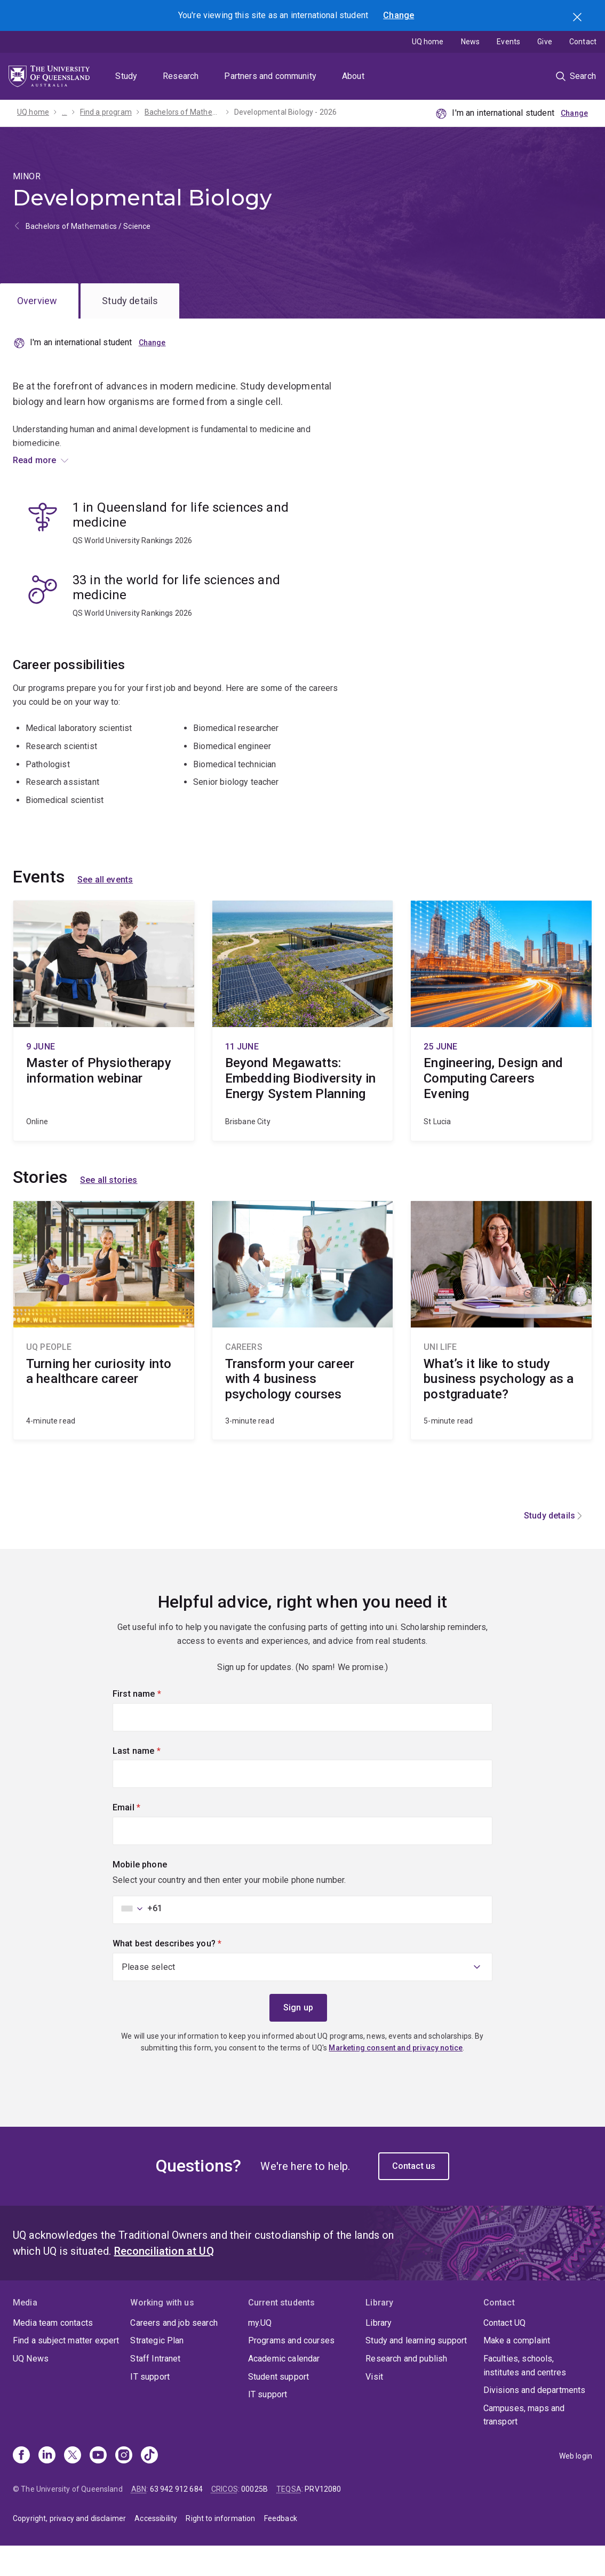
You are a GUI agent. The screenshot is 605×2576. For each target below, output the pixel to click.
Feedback (280, 2547)
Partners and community (270, 76)
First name (155, 1723)
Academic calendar (284, 2388)
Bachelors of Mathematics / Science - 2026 (183, 112)
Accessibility (155, 2547)
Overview (37, 300)
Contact (582, 41)
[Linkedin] (46, 2485)
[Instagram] (123, 2485)
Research (180, 76)
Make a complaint (517, 2370)
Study (126, 76)
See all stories (108, 1210)
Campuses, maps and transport (524, 2444)
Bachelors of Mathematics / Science (88, 226)
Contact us (414, 2195)
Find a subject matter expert (66, 2370)
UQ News (31, 2388)
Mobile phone (140, 1894)
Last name (154, 1779)
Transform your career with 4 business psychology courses (302, 1349)
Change (398, 15)
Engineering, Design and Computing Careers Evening (501, 1050)
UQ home (428, 41)
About (353, 76)
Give (544, 41)
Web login (575, 2485)
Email (145, 1836)
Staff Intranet (155, 2388)
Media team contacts (53, 2352)
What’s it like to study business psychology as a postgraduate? (501, 1349)
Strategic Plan (157, 2370)
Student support (278, 2406)
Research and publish (406, 2388)
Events (508, 41)
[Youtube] (98, 2485)
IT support (150, 2406)
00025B (254, 2519)
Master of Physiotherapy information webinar (103, 1050)
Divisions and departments (534, 2420)
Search (578, 18)
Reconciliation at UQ (164, 2280)
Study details (130, 300)
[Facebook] (21, 2485)
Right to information (220, 2547)
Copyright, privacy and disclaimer (69, 2547)
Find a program (106, 112)
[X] (72, 2485)
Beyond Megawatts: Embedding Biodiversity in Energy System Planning (302, 1050)
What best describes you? (185, 1972)
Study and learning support (416, 2370)
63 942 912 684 (176, 2519)
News (470, 41)
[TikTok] (149, 2485)
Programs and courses (291, 2370)
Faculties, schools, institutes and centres (525, 2395)
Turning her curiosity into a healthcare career (103, 1349)
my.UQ (260, 2352)
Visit (374, 2406)
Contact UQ (504, 2352)
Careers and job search (174, 2352)
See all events (105, 909)
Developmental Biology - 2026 (285, 112)
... (64, 112)
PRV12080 (323, 2519)
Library (378, 2352)
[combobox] (138, 1938)
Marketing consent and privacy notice (396, 2077)
